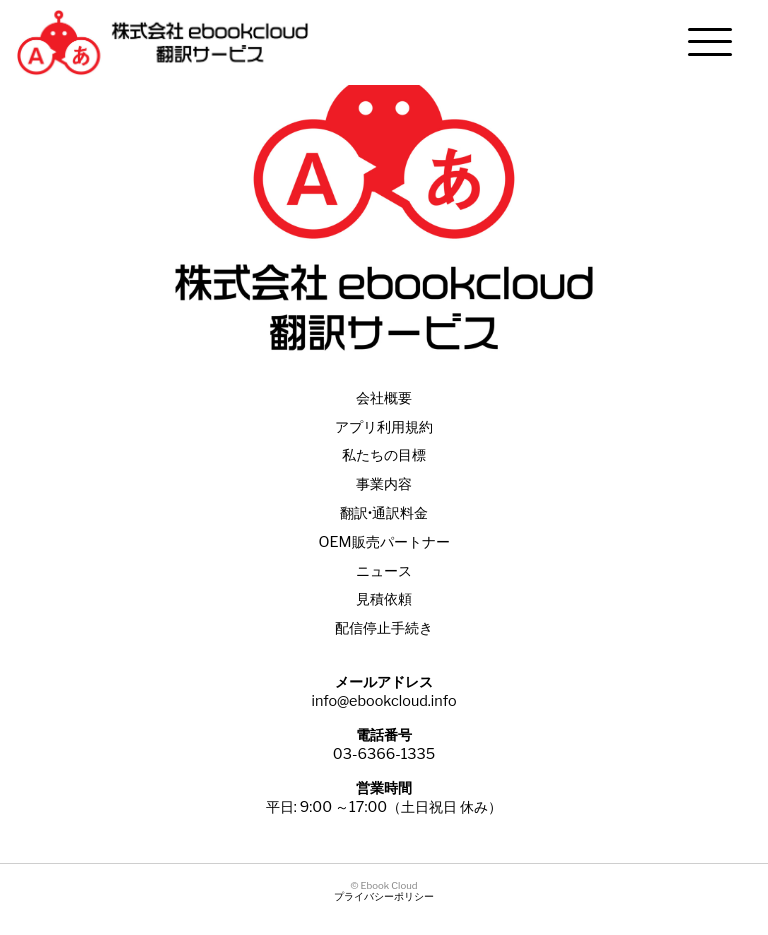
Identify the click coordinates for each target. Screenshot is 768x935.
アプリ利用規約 (384, 427)
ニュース (384, 571)
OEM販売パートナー (383, 542)
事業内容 (384, 484)
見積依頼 (384, 599)
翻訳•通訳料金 (384, 513)
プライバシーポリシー (384, 896)
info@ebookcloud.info (383, 701)
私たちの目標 (384, 455)
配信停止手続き (384, 628)
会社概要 (384, 398)
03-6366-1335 (384, 754)
